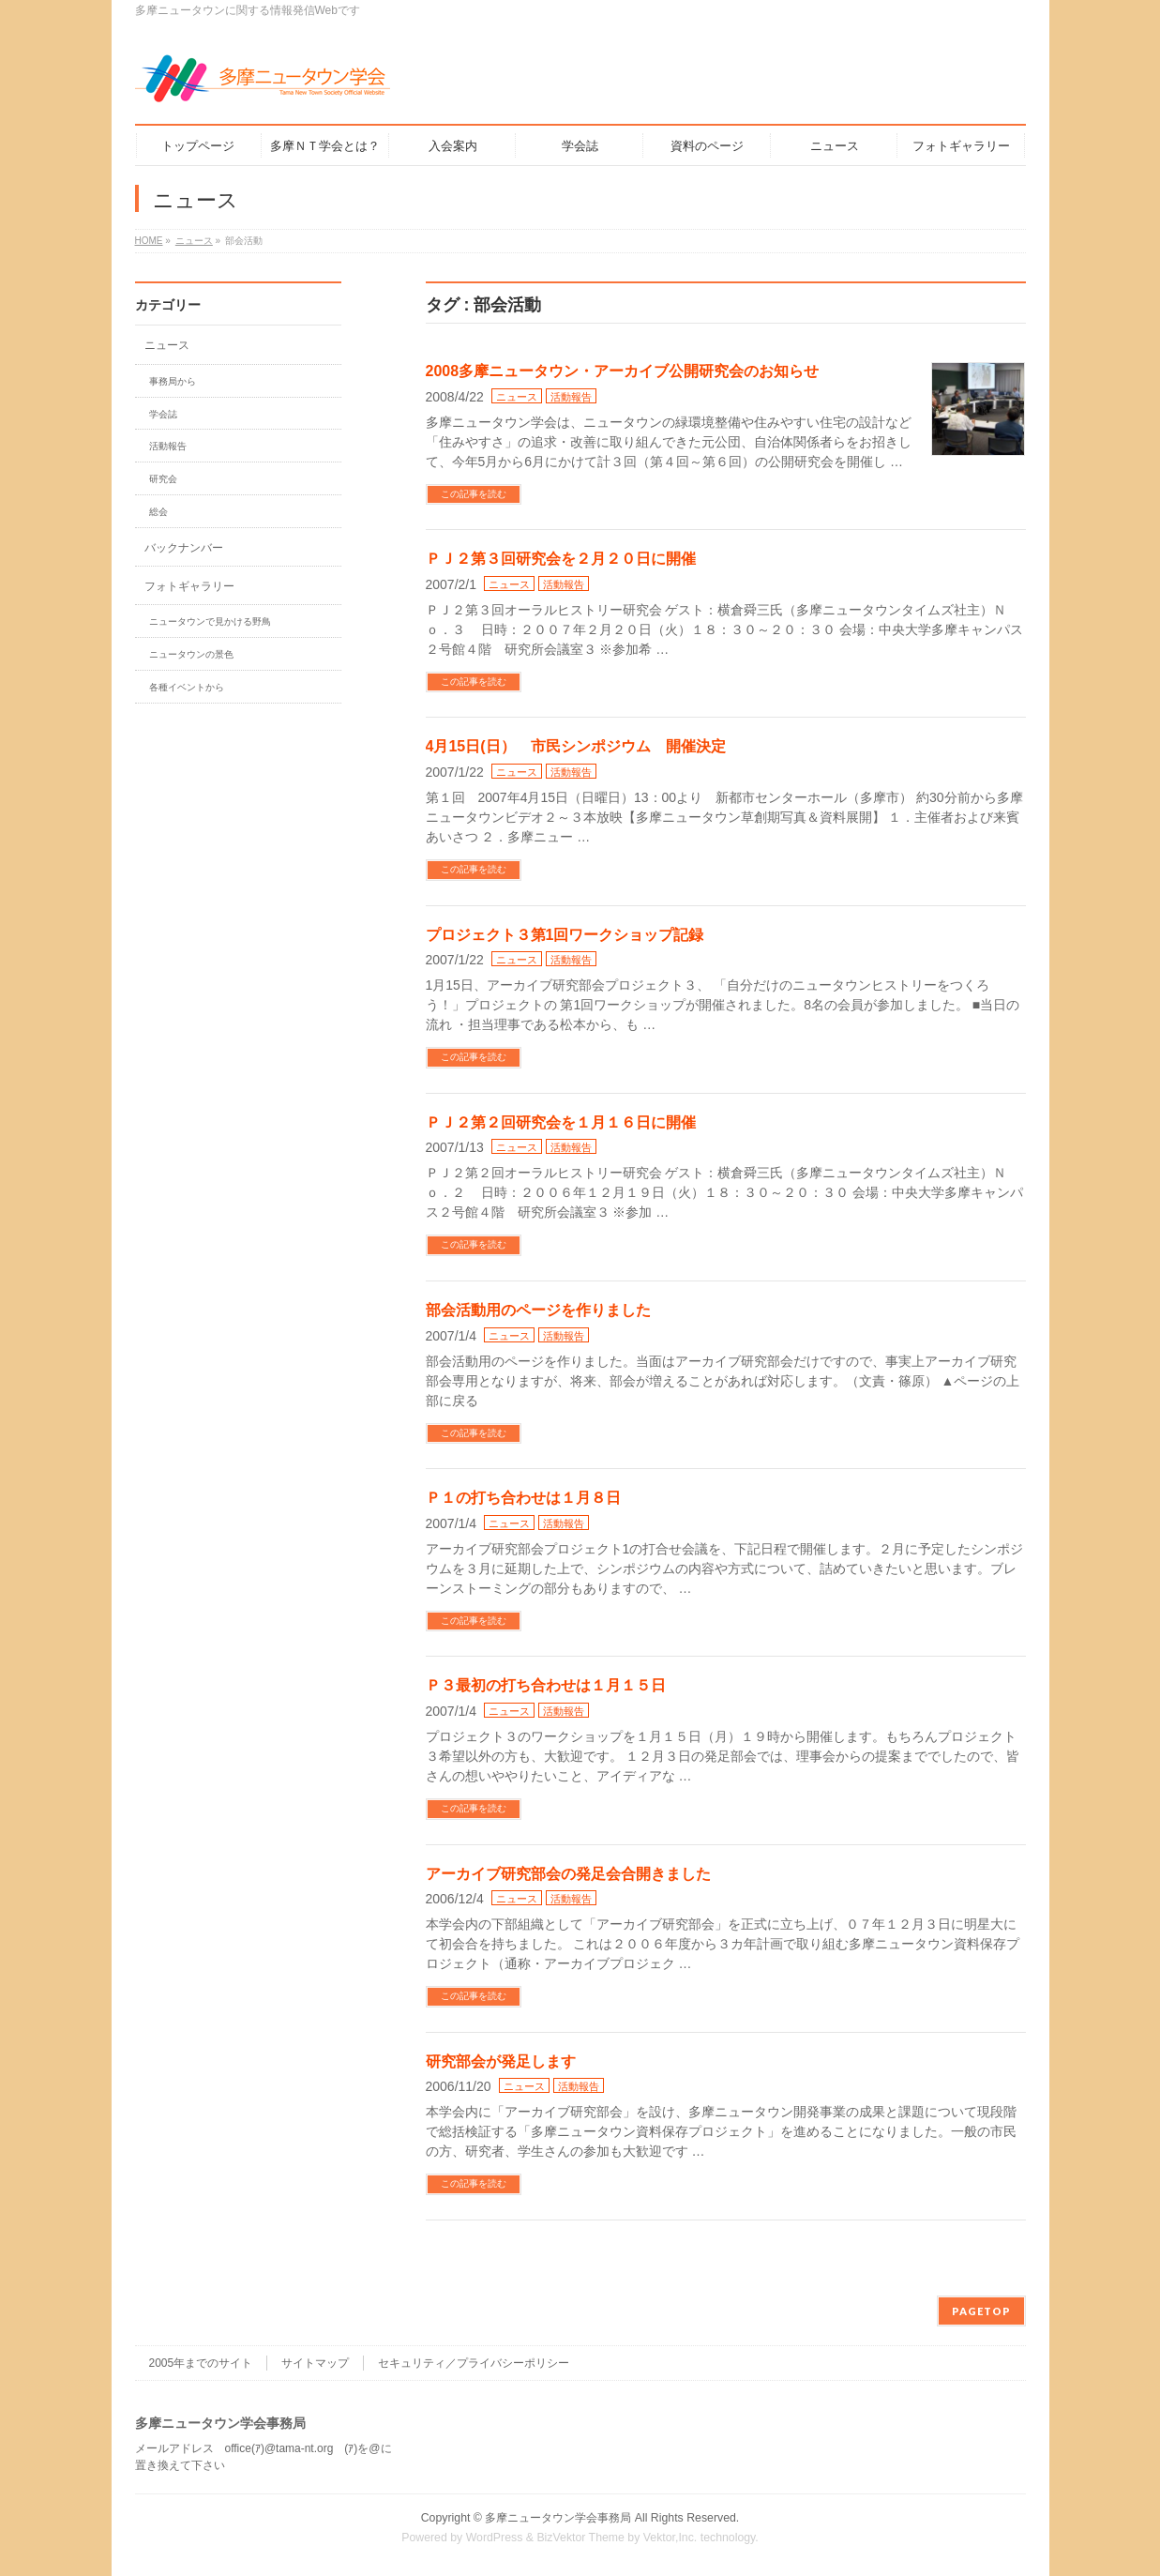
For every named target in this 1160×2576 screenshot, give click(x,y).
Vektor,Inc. (670, 2537)
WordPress (494, 2537)
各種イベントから (186, 687)
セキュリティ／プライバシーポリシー (473, 2363)
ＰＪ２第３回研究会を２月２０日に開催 (561, 559)
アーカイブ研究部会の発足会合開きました (568, 1874)
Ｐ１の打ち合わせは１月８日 (523, 1498)
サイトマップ (315, 2363)
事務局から (172, 381)
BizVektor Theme (580, 2537)
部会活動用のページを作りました (538, 1310)
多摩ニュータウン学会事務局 (558, 2517)
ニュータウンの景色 (191, 654)
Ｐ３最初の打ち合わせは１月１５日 (546, 1685)
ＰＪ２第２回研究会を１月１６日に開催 (561, 1122)
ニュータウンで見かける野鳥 (210, 621)
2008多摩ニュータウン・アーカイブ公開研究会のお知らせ (623, 371)
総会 (158, 512)
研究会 (163, 479)
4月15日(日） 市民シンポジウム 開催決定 (576, 746)
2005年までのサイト (201, 2363)
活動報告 (571, 396)
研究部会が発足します (501, 2061)
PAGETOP (981, 2311)
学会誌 (163, 414)
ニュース (516, 396)
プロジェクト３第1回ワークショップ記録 (565, 935)
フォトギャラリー (189, 586)
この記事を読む (473, 494)
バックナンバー (183, 547)
